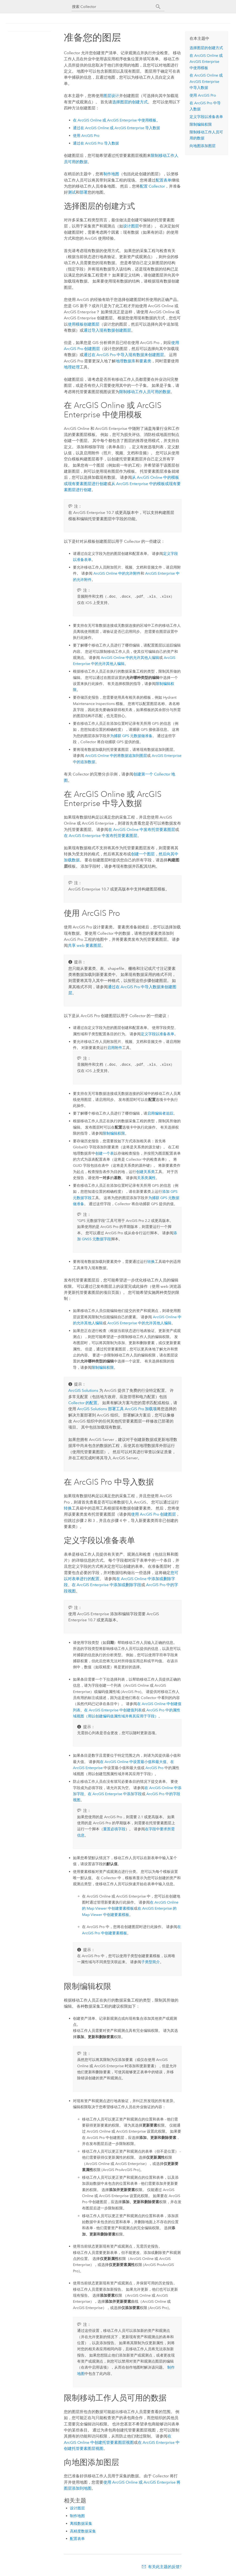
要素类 (145, 361)
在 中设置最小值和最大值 (133, 1762)
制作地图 (111, 174)
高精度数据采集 (83, 2531)
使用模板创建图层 (83, 324)
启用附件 (114, 1047)
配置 (152, 186)
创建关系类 (145, 1172)
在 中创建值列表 (113, 1710)
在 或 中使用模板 (206, 61)
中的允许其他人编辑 (130, 657)
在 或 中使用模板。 (116, 120)
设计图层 (131, 226)
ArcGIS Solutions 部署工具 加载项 (117, 1408)
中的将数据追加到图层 (116, 755)
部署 (84, 192)
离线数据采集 (81, 2523)
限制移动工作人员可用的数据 (144, 391)
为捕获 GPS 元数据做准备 (131, 736)
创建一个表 (104, 1153)
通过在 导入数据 (96, 143)
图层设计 (111, 95)
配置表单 (163, 180)
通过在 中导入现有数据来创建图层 (124, 354)
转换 (151, 1261)
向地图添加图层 (203, 146)
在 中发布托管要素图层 (141, 829)
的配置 (82, 1402)
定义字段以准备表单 (157, 1034)
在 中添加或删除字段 (106, 1584)
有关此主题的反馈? (164, 2566)
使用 (86, 135)
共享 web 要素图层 (84, 945)
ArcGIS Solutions (83, 1390)
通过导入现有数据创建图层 (107, 330)
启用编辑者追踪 (160, 1113)
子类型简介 (150, 1962)
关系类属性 (146, 1178)
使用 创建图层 (153, 1514)
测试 (72, 192)
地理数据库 (125, 361)
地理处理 (72, 367)
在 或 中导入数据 (206, 81)
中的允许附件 (117, 573)
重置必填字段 (114, 1829)
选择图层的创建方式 (130, 102)
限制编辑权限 (114, 1133)
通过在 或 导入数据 (116, 128)
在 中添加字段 (115, 1794)
